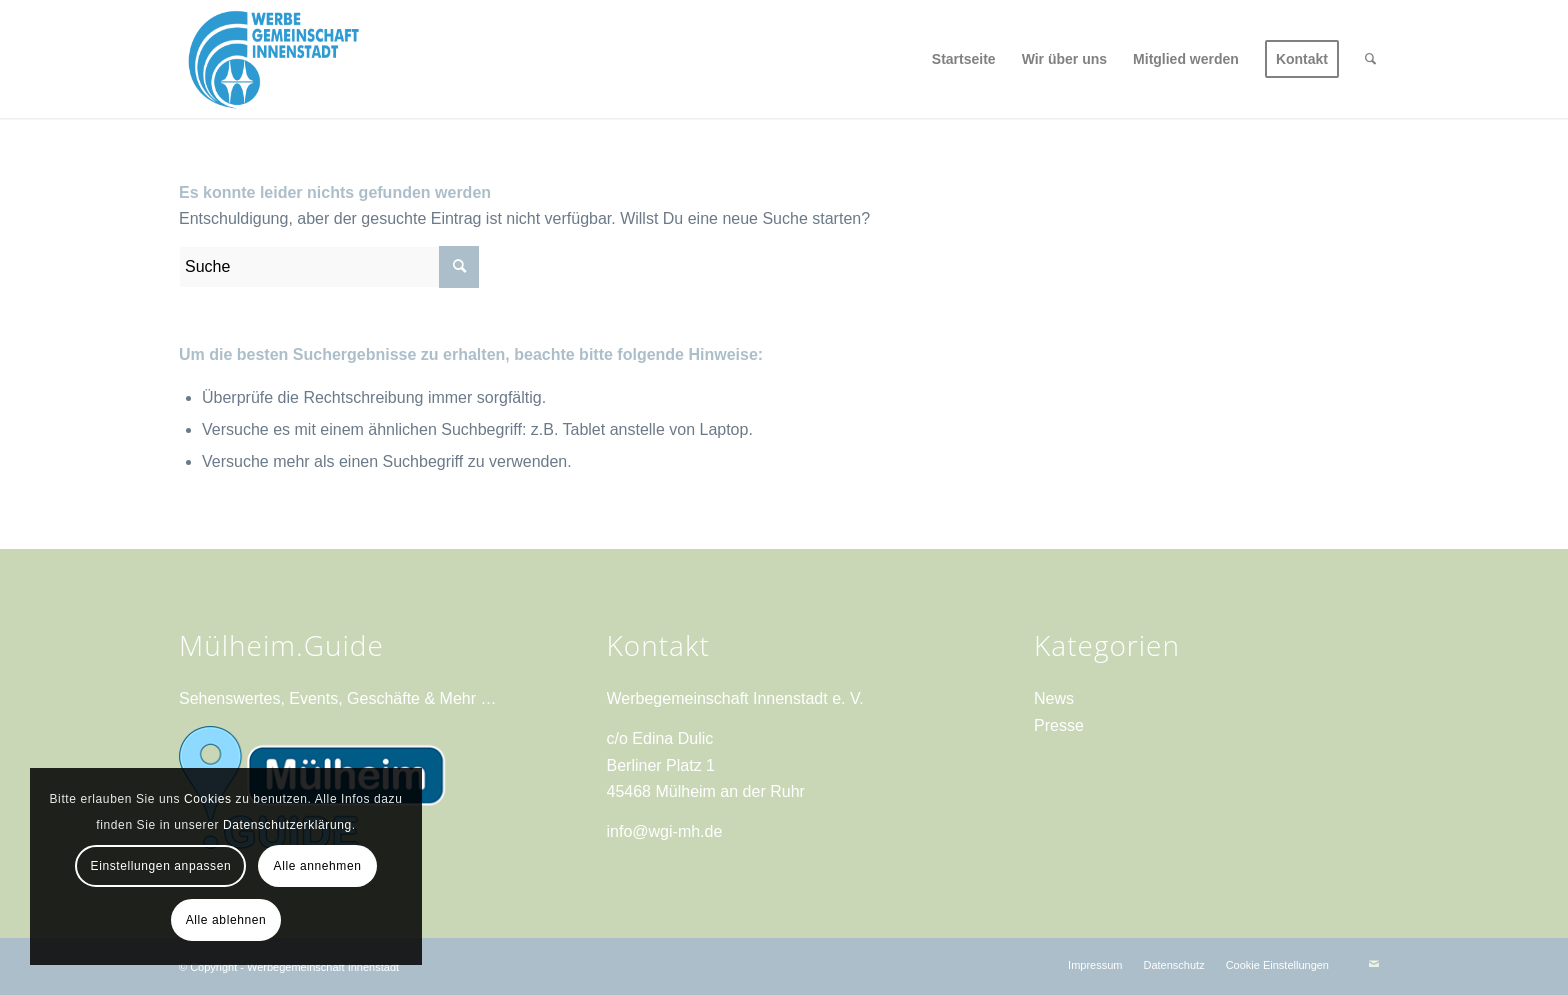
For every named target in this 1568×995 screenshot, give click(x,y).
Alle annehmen (318, 866)
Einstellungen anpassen (161, 866)
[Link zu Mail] (1374, 964)
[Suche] (1370, 59)
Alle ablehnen (226, 920)
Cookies (208, 799)
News (1054, 698)
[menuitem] (964, 59)
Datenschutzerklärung (287, 825)
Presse (1059, 725)
